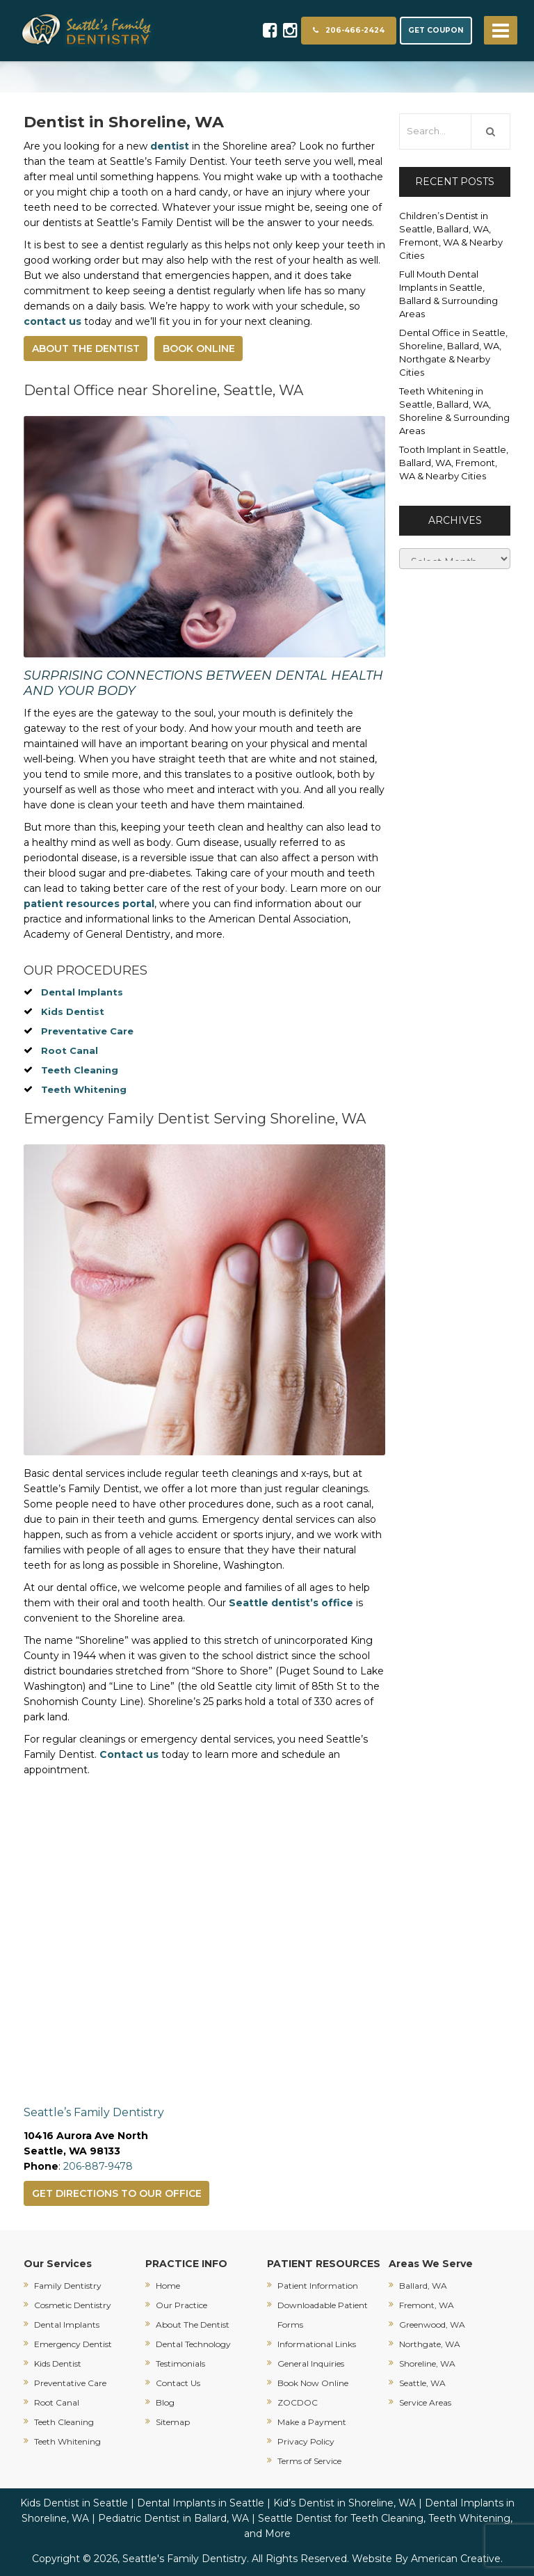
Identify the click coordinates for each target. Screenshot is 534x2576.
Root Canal (69, 1050)
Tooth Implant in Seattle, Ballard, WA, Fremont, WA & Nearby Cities (453, 462)
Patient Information (317, 2285)
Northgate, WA (429, 2344)
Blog (165, 2402)
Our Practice (181, 2305)
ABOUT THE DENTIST (86, 348)
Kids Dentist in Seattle (74, 2503)
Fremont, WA (426, 2305)
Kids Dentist (72, 1011)
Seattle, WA (422, 2383)
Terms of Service (309, 2461)
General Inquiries (310, 2363)
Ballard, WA (423, 2285)
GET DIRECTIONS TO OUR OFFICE (117, 2193)
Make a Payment (311, 2422)
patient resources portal (89, 903)
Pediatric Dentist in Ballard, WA (173, 2518)
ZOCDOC (297, 2402)
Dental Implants (82, 992)
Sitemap (173, 2422)
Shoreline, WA (427, 2363)
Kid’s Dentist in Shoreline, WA (344, 2503)
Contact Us (178, 2383)
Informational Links (316, 2344)
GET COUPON (436, 30)
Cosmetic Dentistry (72, 2305)
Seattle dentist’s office (291, 1603)
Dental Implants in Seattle (200, 2503)
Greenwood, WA (432, 2324)
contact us (52, 321)
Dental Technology (193, 2344)
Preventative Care (87, 1031)
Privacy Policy (305, 2441)
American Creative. (457, 2558)
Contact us (129, 1754)
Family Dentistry (68, 2285)
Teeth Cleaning (79, 1069)
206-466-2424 (349, 30)
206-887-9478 (98, 2166)
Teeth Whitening (84, 1089)
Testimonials (180, 2363)
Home (168, 2285)
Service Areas (425, 2402)
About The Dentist (192, 2324)
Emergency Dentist (73, 2344)
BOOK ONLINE (199, 348)
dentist (169, 146)
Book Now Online (312, 2383)
